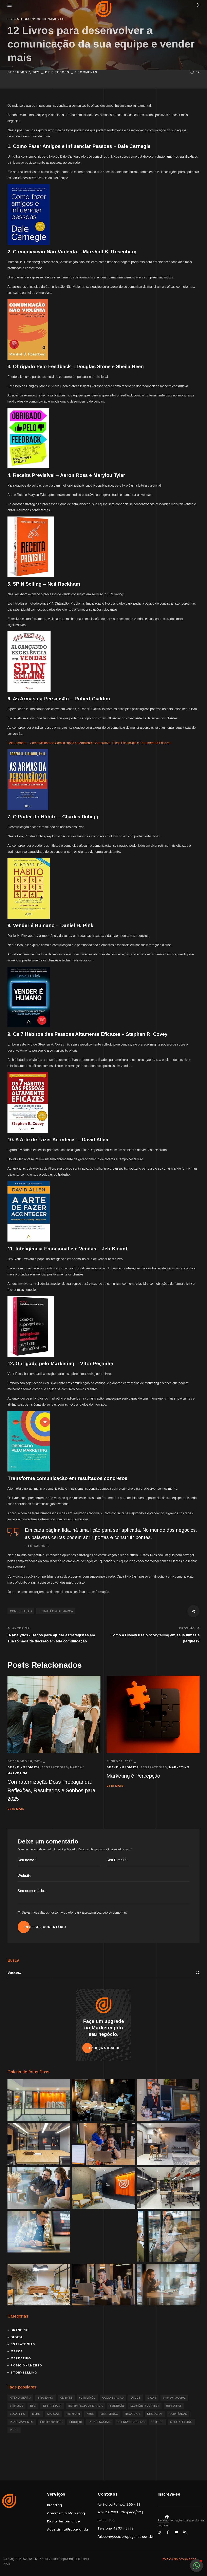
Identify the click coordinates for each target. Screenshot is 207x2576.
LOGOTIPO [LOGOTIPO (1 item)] (17, 2413)
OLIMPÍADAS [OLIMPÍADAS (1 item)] (178, 2413)
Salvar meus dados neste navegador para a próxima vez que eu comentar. (74, 1912)
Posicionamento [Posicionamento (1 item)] (51, 2421)
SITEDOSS (60, 72)
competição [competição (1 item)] (87, 2397)
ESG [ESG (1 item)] (33, 2405)
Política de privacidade (179, 2559)
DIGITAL (35, 1767)
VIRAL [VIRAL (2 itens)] (14, 2430)
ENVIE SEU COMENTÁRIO (45, 1927)
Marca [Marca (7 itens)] (36, 2413)
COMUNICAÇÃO (21, 1611)
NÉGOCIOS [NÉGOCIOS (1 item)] (155, 2413)
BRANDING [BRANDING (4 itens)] (45, 2397)
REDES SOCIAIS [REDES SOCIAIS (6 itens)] (100, 2421)
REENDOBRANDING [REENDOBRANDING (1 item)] (131, 2421)
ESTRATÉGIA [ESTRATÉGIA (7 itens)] (52, 2405)
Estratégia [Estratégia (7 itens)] (117, 2405)
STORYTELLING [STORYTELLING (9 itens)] (181, 2421)
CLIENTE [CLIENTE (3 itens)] (66, 2397)
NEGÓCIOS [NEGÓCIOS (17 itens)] (132, 2413)
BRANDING (16, 1767)
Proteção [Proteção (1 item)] (75, 2421)
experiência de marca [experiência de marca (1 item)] (145, 2405)
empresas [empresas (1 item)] (16, 2405)
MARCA (76, 1767)
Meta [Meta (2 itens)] (90, 2413)
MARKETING (17, 1773)
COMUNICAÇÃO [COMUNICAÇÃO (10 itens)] (113, 2397)
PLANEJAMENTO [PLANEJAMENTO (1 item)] (21, 2421)
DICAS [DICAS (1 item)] (151, 2397)
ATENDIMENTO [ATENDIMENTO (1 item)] (20, 2397)
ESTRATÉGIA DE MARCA (56, 1611)
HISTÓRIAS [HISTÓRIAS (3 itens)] (174, 2405)
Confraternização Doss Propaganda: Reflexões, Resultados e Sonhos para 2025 (51, 1790)
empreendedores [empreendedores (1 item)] (174, 2397)
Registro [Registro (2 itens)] (157, 2421)
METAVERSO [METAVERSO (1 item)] (109, 2413)
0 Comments (85, 72)
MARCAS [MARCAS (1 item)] (53, 2413)
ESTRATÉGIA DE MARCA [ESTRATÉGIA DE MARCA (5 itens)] (85, 2405)
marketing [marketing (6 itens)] (73, 2413)
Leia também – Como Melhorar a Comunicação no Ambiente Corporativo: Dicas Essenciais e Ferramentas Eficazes (89, 743)
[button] (197, 5)
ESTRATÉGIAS (19, 19)
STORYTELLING (24, 2372)
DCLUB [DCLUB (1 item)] (135, 2397)
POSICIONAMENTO (49, 19)
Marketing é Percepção (133, 1776)
